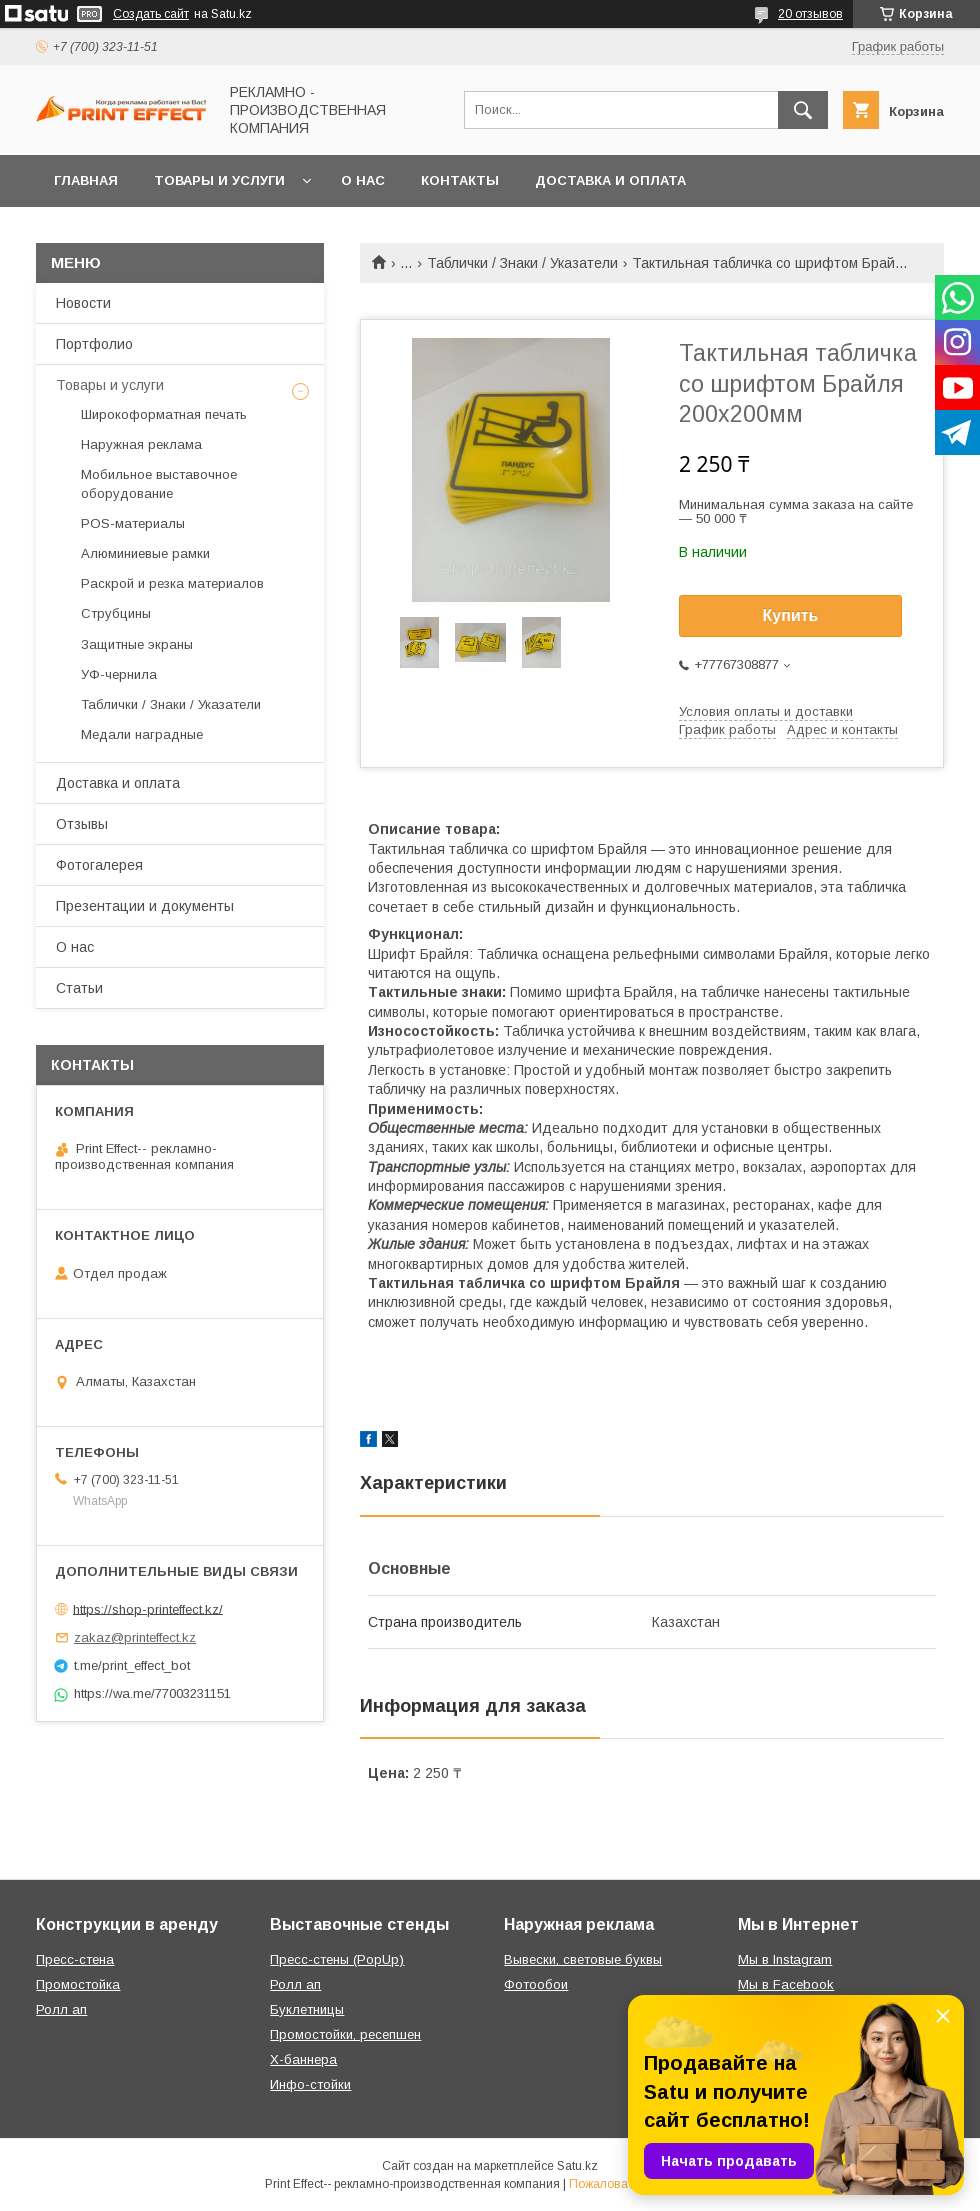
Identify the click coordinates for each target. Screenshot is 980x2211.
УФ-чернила (119, 674)
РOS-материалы (133, 523)
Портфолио (94, 344)
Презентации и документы (145, 906)
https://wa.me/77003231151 (152, 1693)
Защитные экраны (137, 644)
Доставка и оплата (610, 180)
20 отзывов (810, 14)
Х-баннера (303, 2059)
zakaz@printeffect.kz (135, 1637)
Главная (86, 180)
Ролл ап (61, 2009)
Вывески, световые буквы (583, 1959)
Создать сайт (151, 14)
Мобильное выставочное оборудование (159, 483)
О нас (363, 180)
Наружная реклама (141, 444)
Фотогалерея (99, 865)
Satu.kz (577, 2166)
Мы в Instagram (785, 1959)
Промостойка (78, 1984)
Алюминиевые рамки (145, 553)
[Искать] (803, 110)
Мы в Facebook (786, 1984)
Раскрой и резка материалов (172, 583)
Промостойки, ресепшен (345, 2034)
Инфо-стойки (310, 2084)
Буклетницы (307, 2009)
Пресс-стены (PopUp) (337, 1959)
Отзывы (82, 824)
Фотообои (536, 1984)
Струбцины (116, 613)
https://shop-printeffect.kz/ (148, 1608)
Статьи (79, 988)
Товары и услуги (219, 180)
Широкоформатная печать (164, 414)
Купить (791, 615)
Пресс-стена (75, 1959)
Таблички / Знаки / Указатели (522, 263)
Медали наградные (142, 734)
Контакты (460, 180)
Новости (83, 303)
